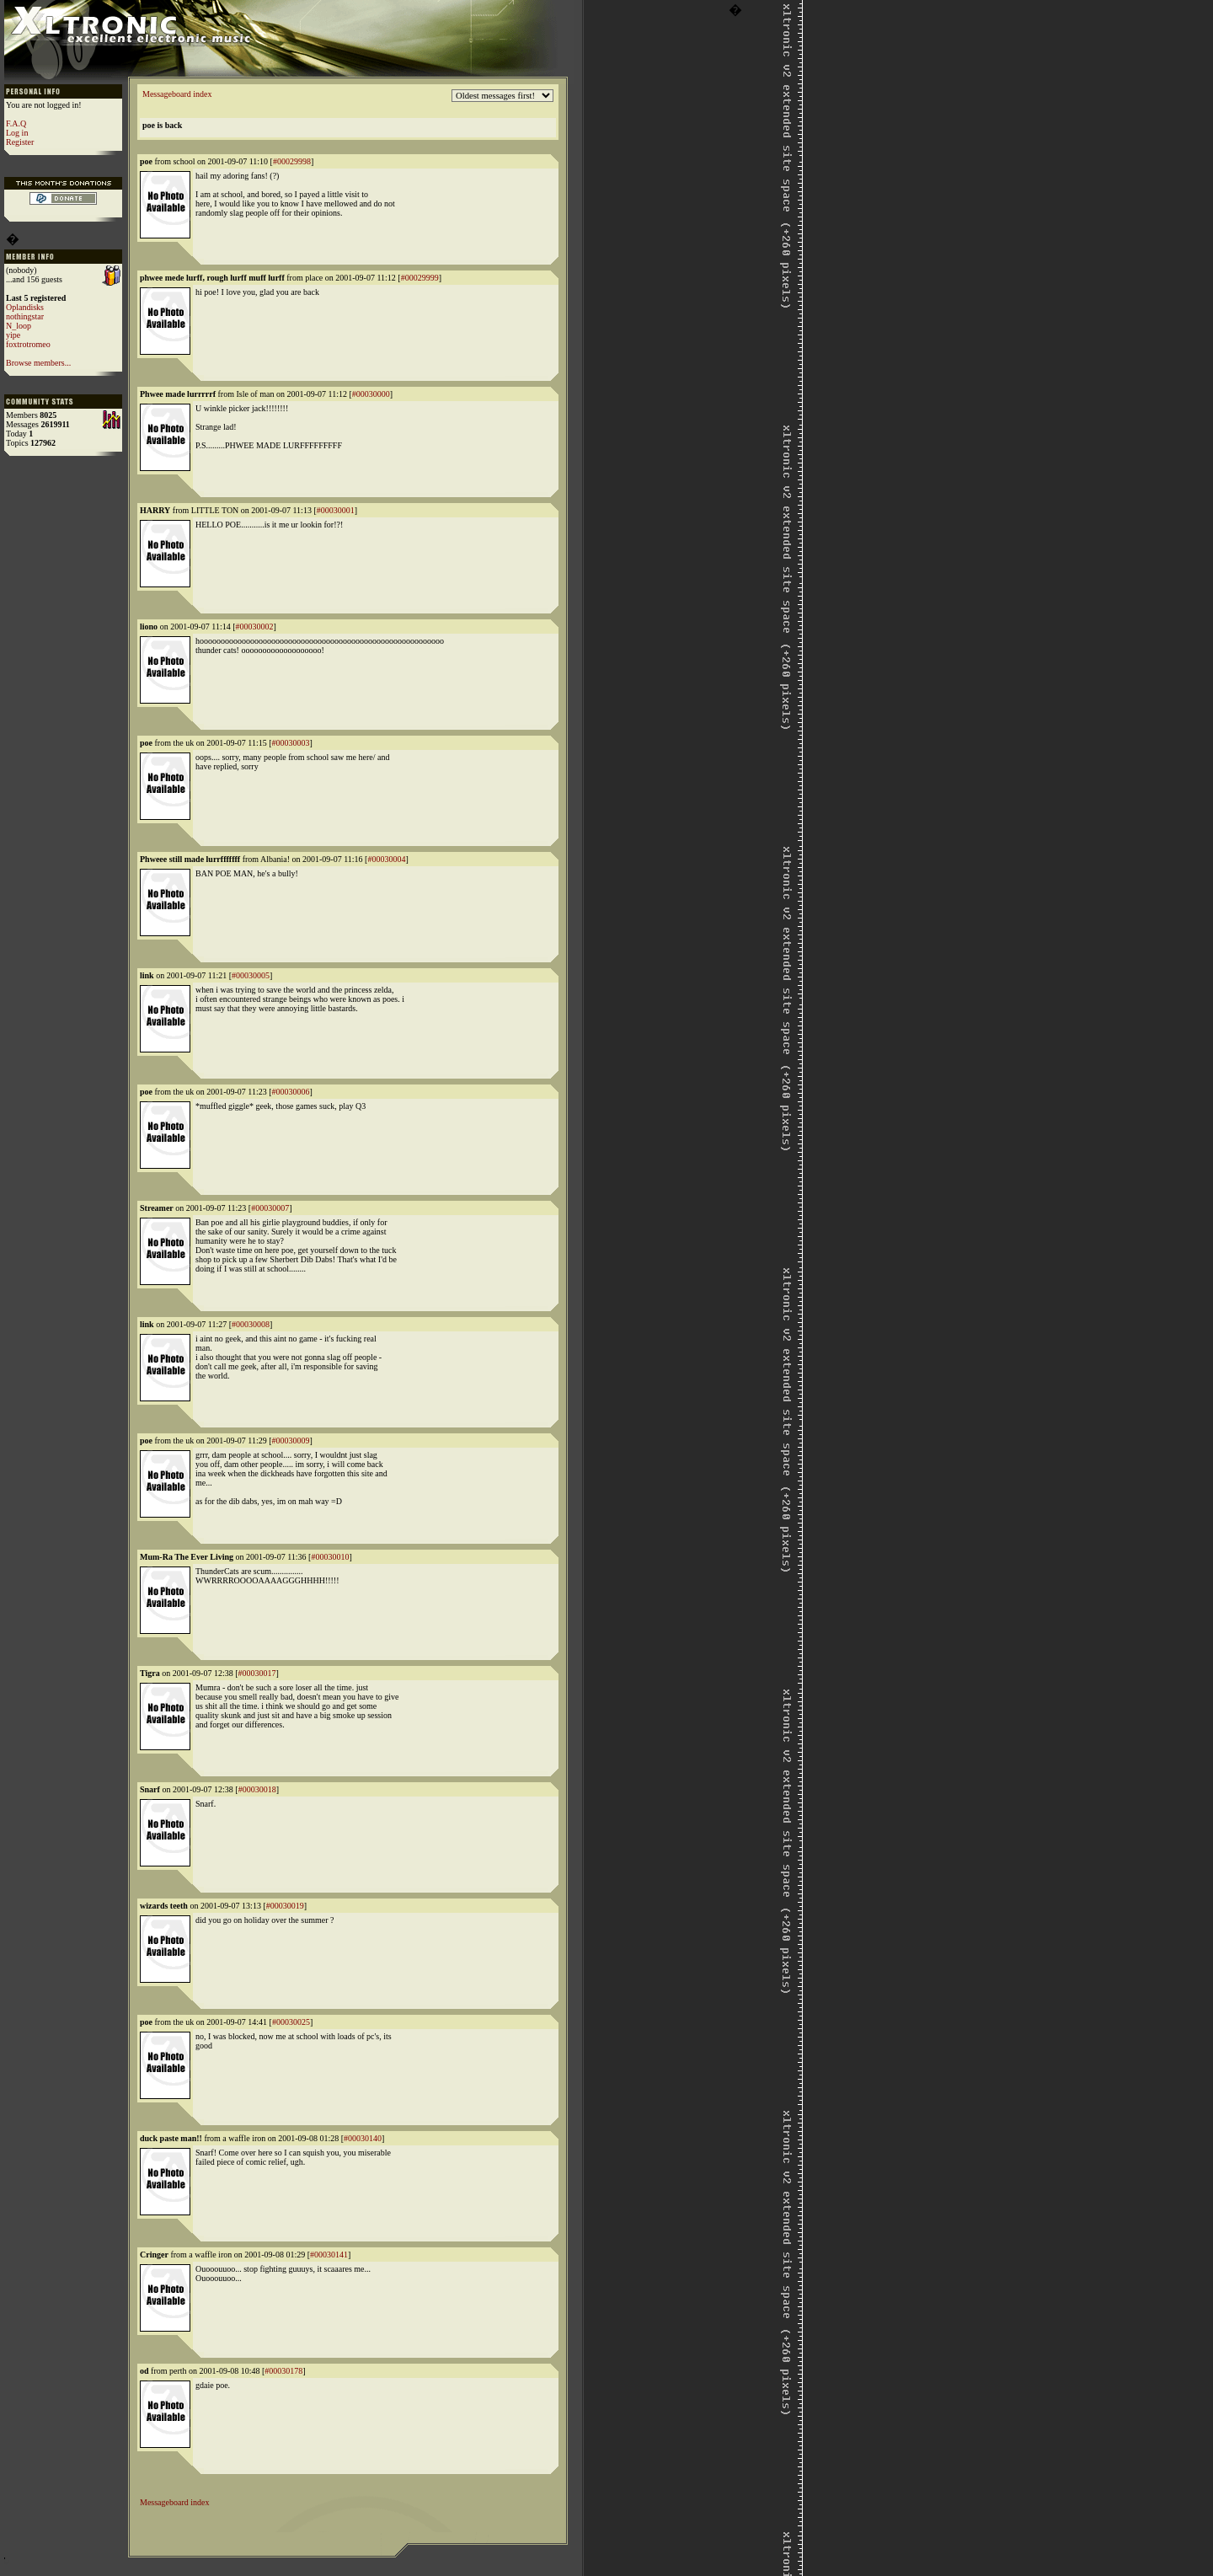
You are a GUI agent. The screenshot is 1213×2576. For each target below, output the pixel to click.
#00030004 (386, 859)
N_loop (18, 325)
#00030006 (291, 1091)
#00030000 (371, 394)
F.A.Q (16, 123)
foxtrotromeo (28, 344)
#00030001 (336, 510)
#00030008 (251, 1324)
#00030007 (270, 1208)
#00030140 (363, 2138)
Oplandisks (25, 307)
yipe (13, 335)
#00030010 (330, 1556)
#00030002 (255, 626)
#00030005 (251, 975)
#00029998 (292, 161)
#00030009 (291, 1440)
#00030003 (291, 742)
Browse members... (38, 362)
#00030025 (291, 2022)
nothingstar (25, 316)
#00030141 (329, 2254)
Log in (17, 132)
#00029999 (420, 277)
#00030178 (283, 2370)
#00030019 (285, 1905)
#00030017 (257, 1673)
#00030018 (257, 1789)
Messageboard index (176, 94)
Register (20, 142)
